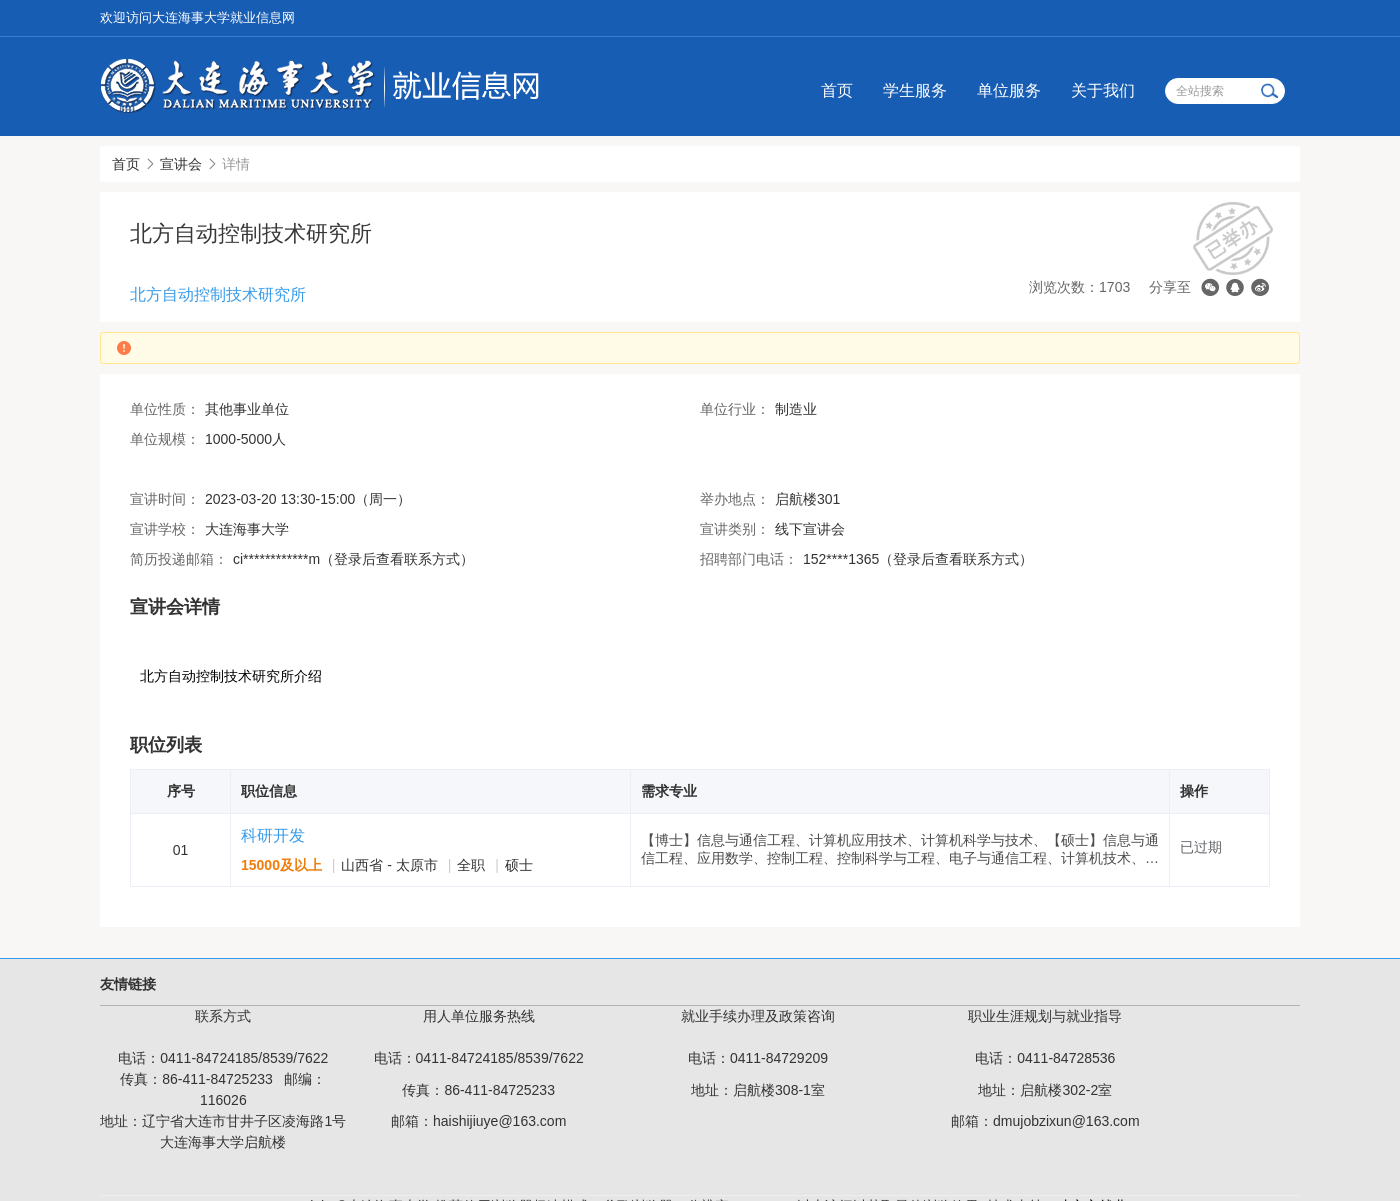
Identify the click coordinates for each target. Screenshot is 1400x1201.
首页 (837, 90)
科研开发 (273, 835)
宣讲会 (181, 164)
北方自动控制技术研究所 (218, 294)
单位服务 (1009, 90)
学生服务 (915, 90)
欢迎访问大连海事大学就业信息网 (197, 17)
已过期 (1201, 847)
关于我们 (1103, 90)
